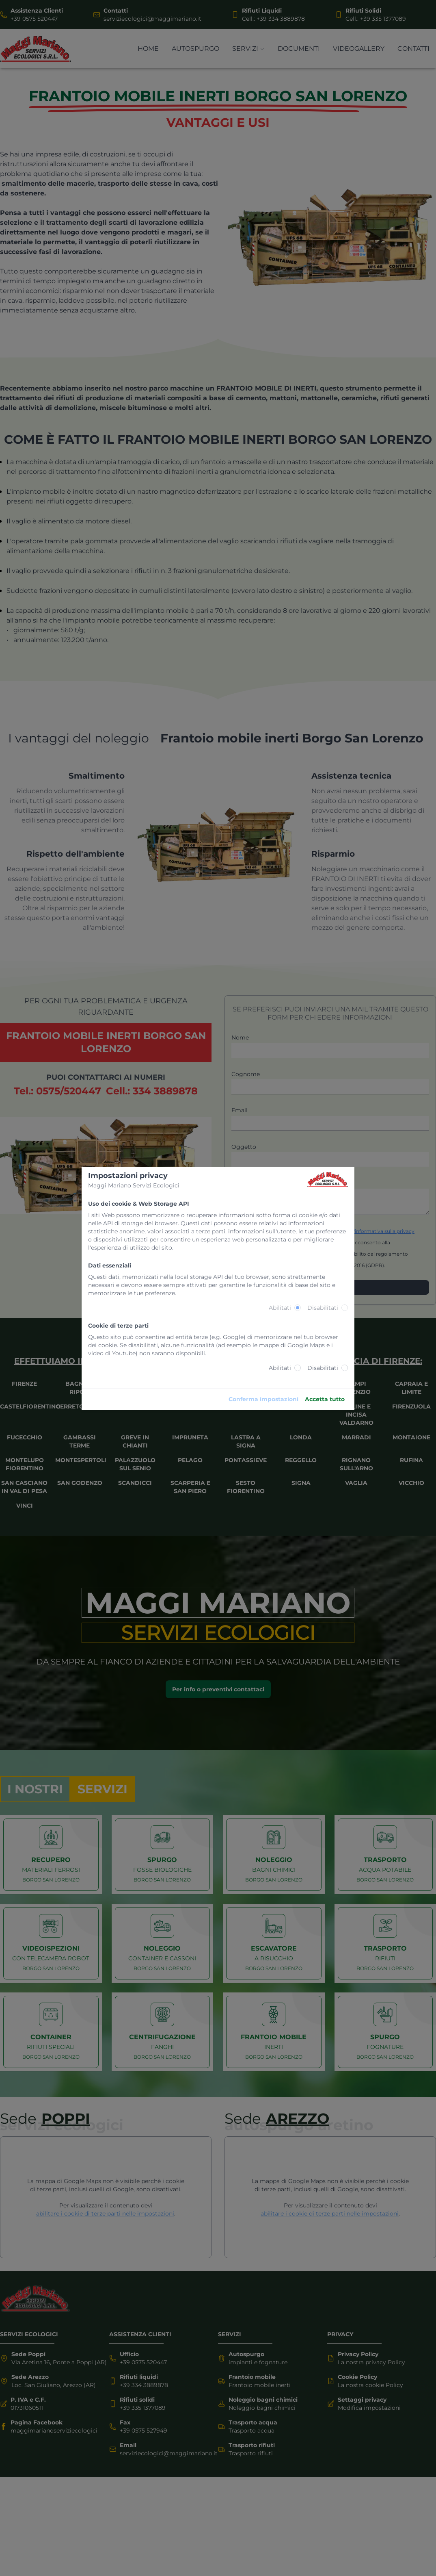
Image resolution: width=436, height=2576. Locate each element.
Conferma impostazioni (263, 1399)
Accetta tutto (325, 1399)
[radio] (297, 1307)
